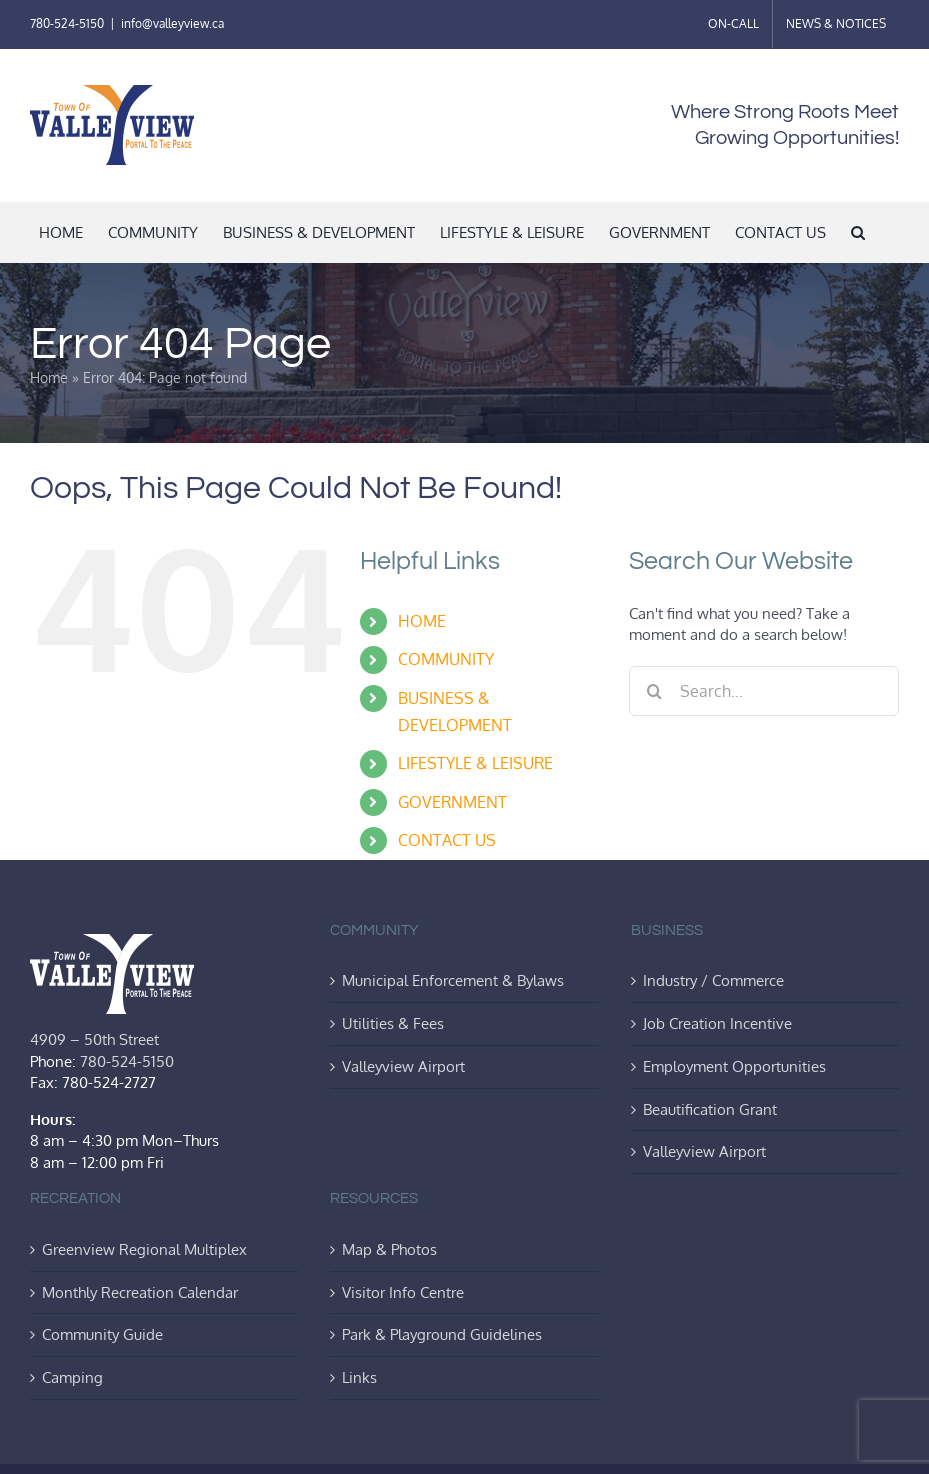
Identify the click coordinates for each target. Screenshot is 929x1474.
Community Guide (102, 1334)
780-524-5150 (67, 23)
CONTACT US (447, 840)
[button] (858, 232)
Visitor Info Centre (403, 1292)
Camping (72, 1377)
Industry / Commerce (713, 980)
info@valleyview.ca (172, 23)
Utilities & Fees (393, 1023)
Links (359, 1377)
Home (49, 377)
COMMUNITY (446, 659)
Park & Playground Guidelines (442, 1334)
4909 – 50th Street (94, 1039)
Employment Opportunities (734, 1066)
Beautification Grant (710, 1109)
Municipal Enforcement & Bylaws (453, 980)
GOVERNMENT (452, 802)
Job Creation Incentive (717, 1023)
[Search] (654, 691)
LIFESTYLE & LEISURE (475, 763)
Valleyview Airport (403, 1066)
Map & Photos (389, 1249)
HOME (422, 621)
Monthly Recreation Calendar (140, 1292)
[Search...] (764, 691)
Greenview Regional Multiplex (144, 1249)
